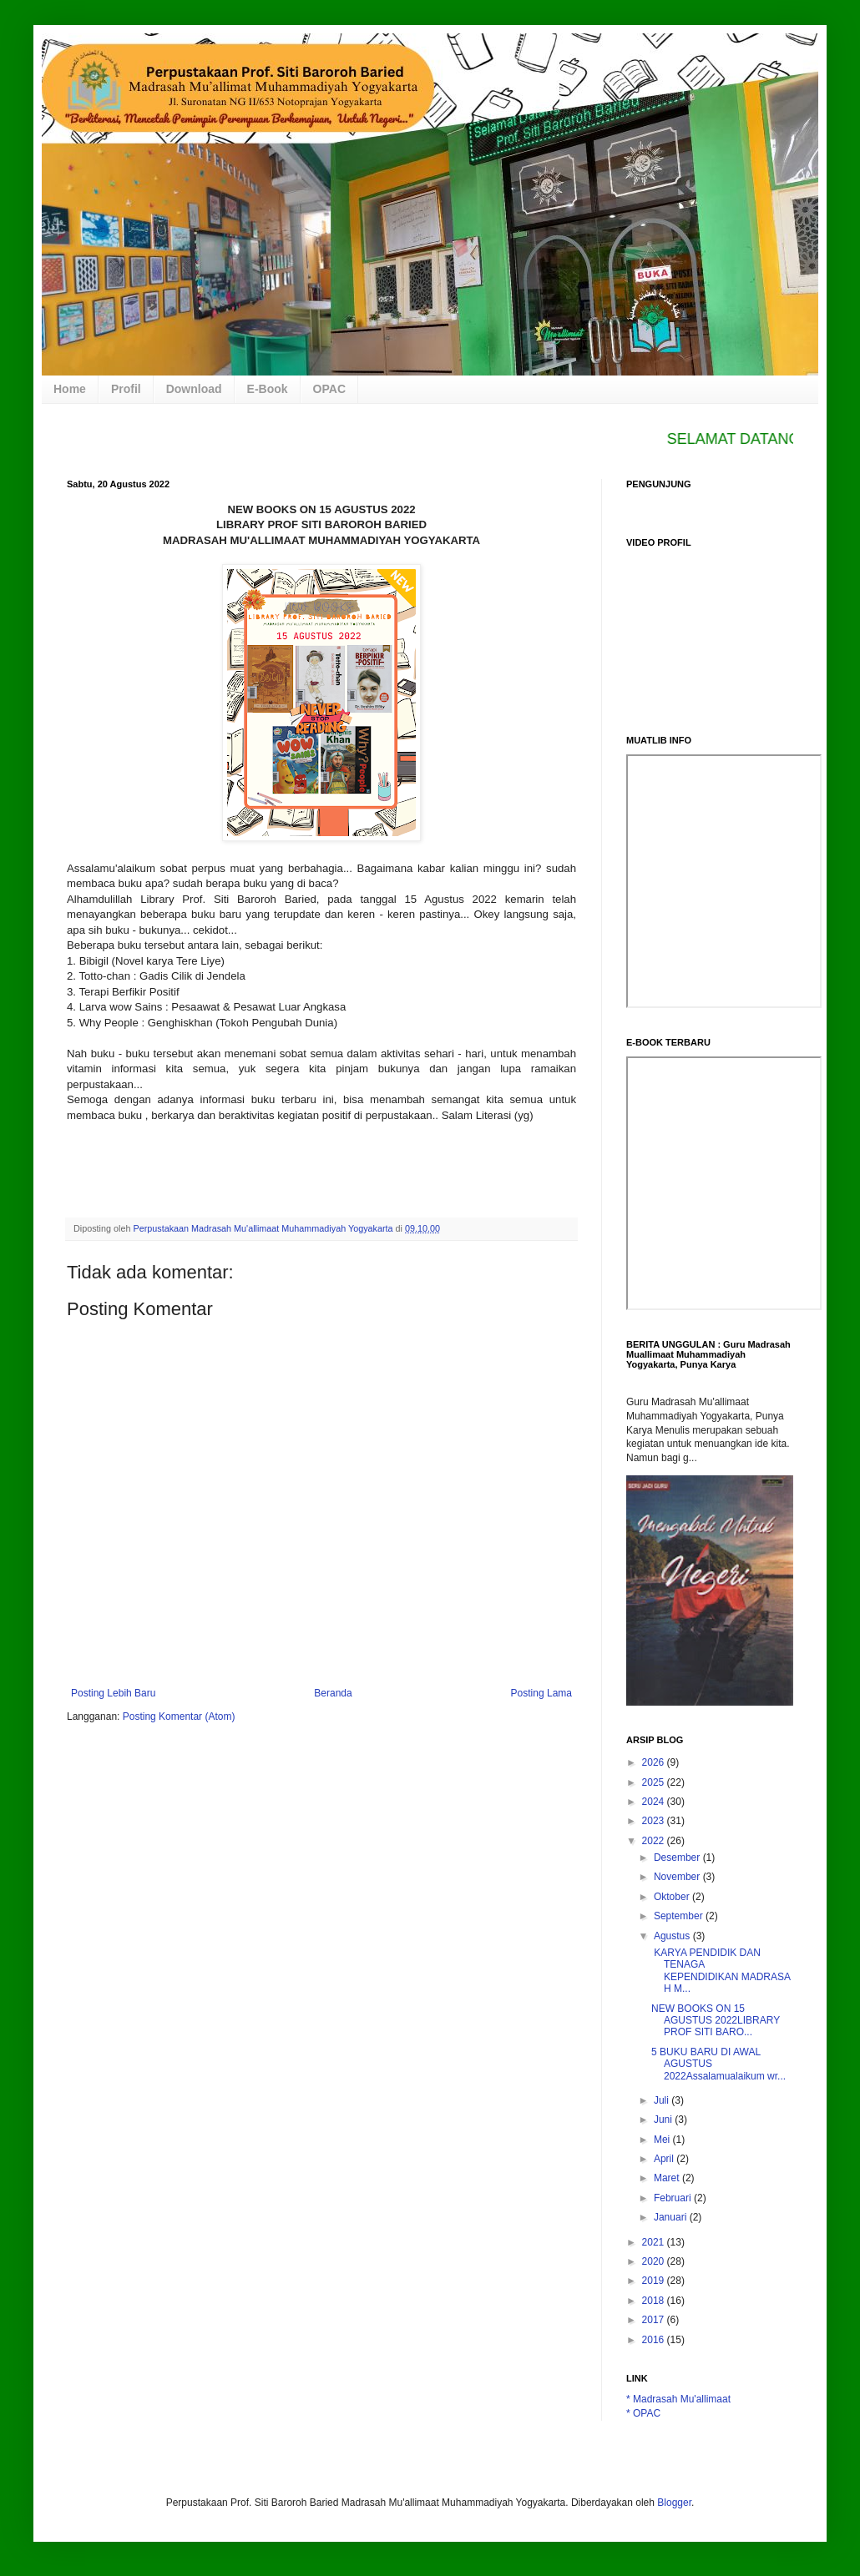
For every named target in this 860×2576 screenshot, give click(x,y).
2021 (654, 2242)
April (665, 2159)
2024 (654, 1801)
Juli (662, 2100)
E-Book (267, 389)
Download (194, 389)
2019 (654, 2280)
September (680, 1916)
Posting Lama (541, 1693)
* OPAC (643, 2413)
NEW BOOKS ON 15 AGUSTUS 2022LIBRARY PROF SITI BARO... (715, 2021)
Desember (678, 1857)
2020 (654, 2261)
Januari (672, 2217)
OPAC (329, 389)
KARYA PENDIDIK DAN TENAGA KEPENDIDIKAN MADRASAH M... (721, 1970)
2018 (654, 2300)
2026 (654, 1762)
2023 (654, 1821)
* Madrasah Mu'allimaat (678, 2399)
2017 (654, 2320)
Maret (668, 2178)
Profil (126, 389)
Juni (664, 2119)
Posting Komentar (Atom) (179, 1716)
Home (69, 389)
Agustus (673, 1936)
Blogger (674, 2502)
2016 (654, 2340)
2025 (654, 1782)
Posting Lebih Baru (113, 1693)
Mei (663, 2139)
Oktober (673, 1897)
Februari (674, 2198)
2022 (654, 1841)
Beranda (333, 1693)
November (678, 1877)
